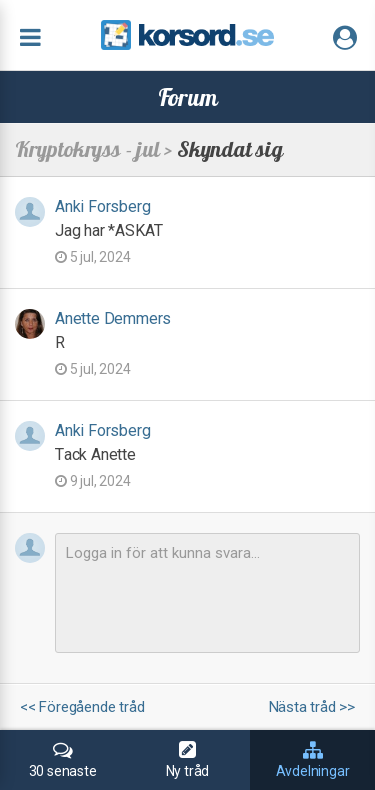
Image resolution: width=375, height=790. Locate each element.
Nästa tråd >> (312, 707)
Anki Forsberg (102, 206)
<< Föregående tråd (82, 707)
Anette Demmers (113, 318)
